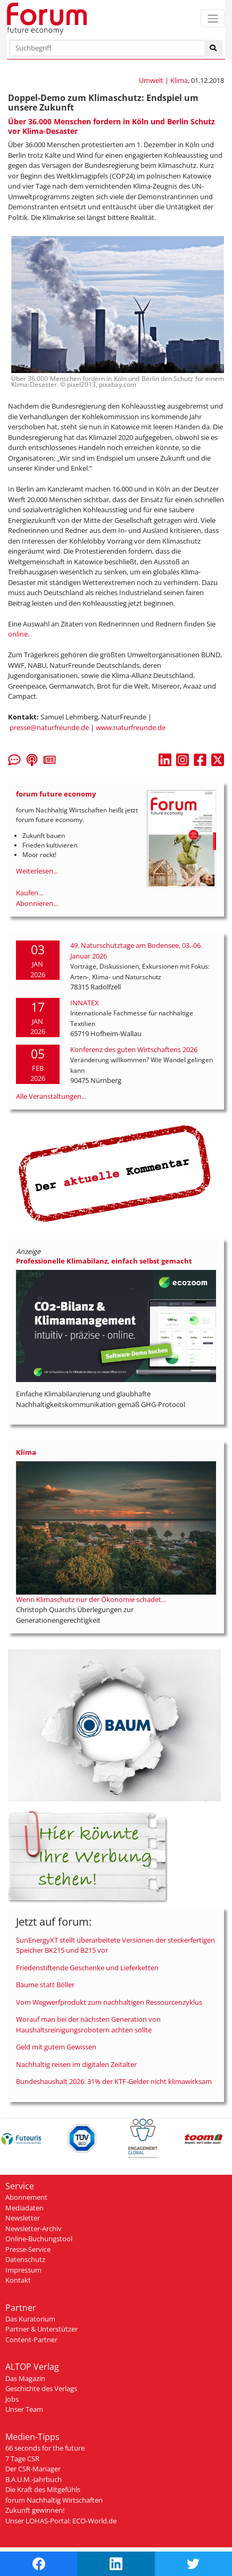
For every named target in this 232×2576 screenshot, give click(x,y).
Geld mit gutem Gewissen (56, 2047)
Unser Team (24, 2409)
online (18, 634)
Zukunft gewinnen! (34, 2510)
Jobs (12, 2399)
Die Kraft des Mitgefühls (42, 2489)
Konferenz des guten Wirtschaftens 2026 (133, 1049)
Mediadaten (24, 2208)
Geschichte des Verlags (41, 2388)
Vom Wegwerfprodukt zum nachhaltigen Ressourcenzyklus (109, 2002)
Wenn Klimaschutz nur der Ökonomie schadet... (91, 1599)
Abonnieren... (37, 903)
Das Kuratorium (30, 2319)
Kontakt (18, 2280)
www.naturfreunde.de (130, 727)
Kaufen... (29, 892)
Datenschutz (25, 2259)
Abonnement (26, 2197)
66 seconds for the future (45, 2448)
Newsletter (22, 2218)
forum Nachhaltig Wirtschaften (54, 2500)
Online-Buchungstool (38, 2238)
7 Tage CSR (22, 2458)
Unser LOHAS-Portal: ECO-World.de (61, 2521)
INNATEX (84, 1002)
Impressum (23, 2270)
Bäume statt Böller (45, 1984)
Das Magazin (25, 2378)
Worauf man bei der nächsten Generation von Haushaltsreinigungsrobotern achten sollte (88, 2024)
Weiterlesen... (37, 871)
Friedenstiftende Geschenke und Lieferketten (87, 1967)
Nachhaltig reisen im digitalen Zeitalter (76, 2064)
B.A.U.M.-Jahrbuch (33, 2479)
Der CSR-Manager (33, 2468)
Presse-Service (28, 2249)
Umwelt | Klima (163, 80)
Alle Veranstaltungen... (51, 1096)
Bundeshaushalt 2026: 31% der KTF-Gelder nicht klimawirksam (114, 2081)
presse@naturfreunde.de (49, 727)
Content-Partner (31, 2339)
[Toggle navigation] (213, 18)
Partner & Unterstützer (41, 2329)
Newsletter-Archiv (33, 2228)
